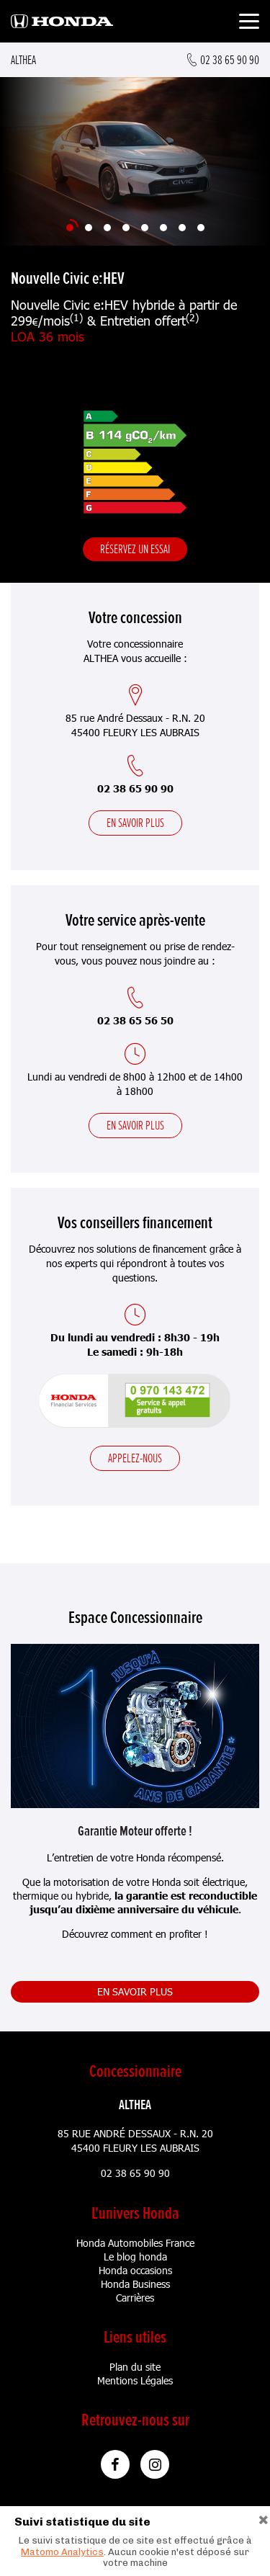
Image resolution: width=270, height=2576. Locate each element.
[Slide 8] (200, 227)
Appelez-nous (135, 1458)
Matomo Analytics (62, 2551)
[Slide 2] (88, 227)
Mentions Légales (135, 2380)
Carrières (135, 2297)
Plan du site (135, 2367)
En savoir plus (135, 823)
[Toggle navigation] (249, 23)
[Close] (263, 2518)
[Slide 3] (107, 227)
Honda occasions (135, 2270)
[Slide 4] (126, 227)
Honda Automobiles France (135, 2243)
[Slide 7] (182, 227)
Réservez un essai (135, 549)
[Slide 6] (163, 227)
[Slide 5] (144, 227)
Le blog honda (135, 2256)
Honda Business (135, 2284)
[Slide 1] (69, 227)
